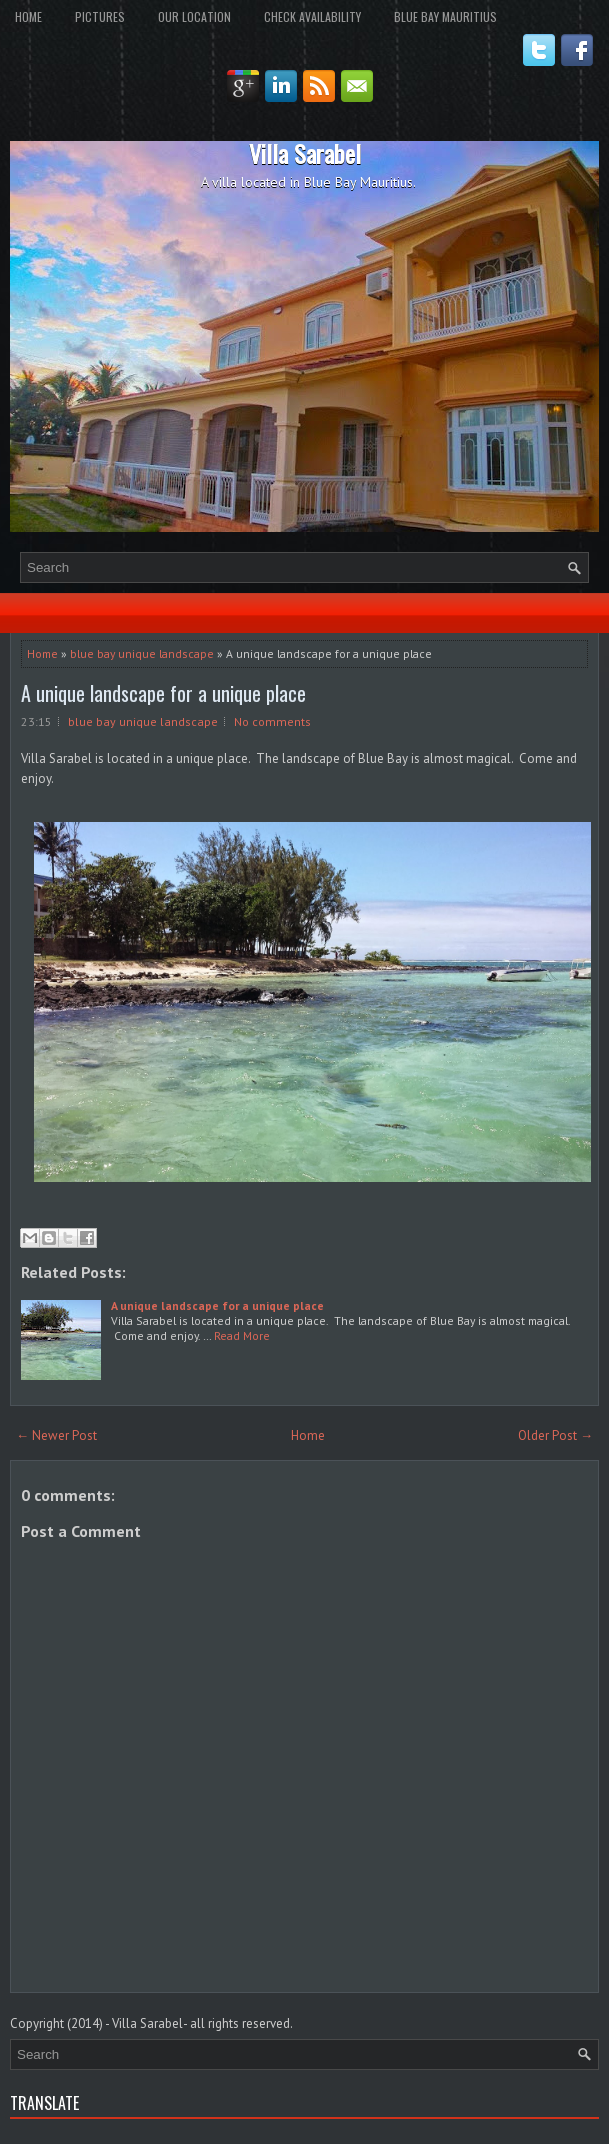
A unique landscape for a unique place (163, 693)
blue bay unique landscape (142, 653)
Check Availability (312, 16)
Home (28, 16)
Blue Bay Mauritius (445, 16)
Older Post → (555, 1435)
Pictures (100, 16)
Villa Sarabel (305, 153)
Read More (242, 1335)
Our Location (194, 16)
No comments (272, 721)
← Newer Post (56, 1435)
